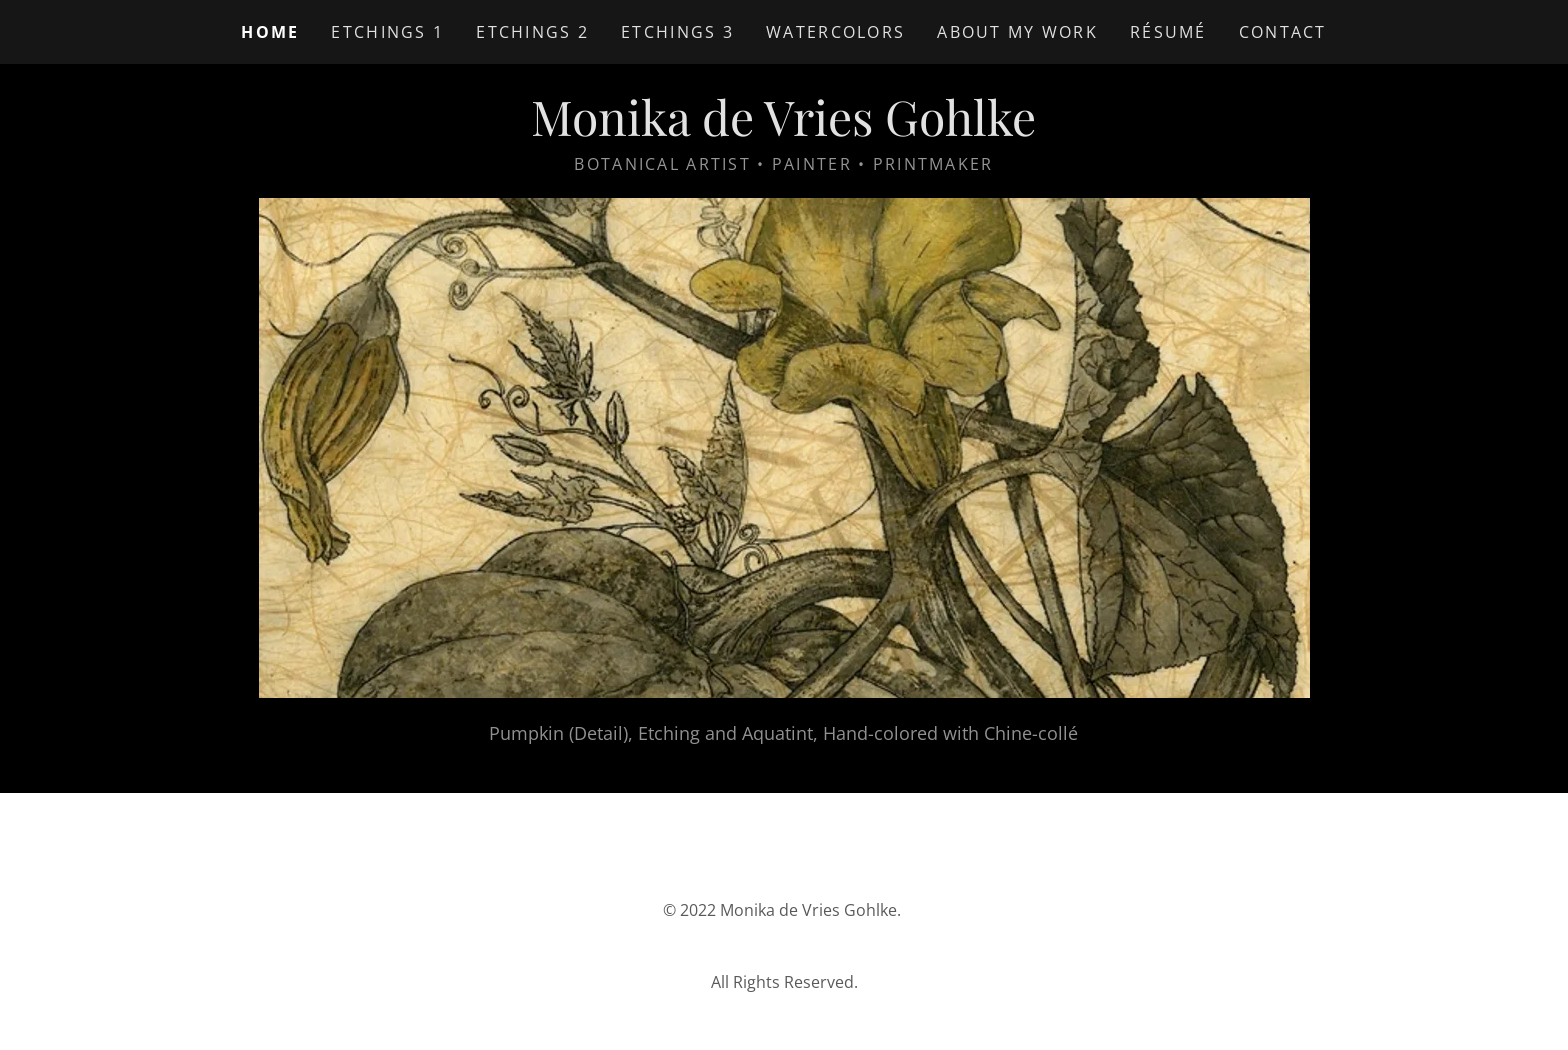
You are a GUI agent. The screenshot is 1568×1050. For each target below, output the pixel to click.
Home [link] (270, 32)
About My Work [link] (1017, 32)
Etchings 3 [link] (677, 32)
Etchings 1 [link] (387, 32)
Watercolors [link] (835, 32)
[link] (783, 129)
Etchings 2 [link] (532, 32)
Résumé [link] (1168, 32)
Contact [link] (1283, 32)
